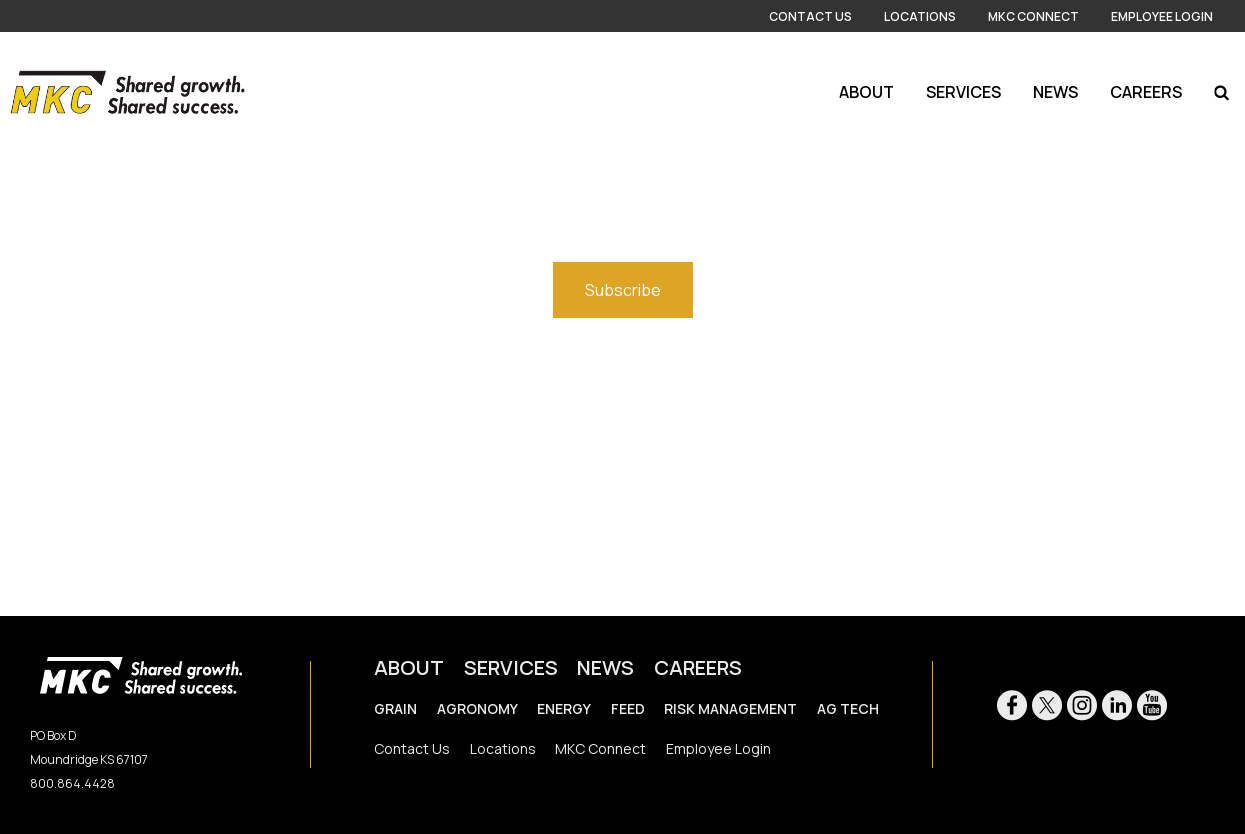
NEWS (605, 667)
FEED (628, 708)
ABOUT (409, 667)
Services (963, 92)
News (1055, 92)
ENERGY (564, 708)
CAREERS (698, 667)
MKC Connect (1033, 16)
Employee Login (1162, 16)
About (866, 92)
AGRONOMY (477, 708)
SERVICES (511, 667)
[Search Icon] (1221, 92)
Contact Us (810, 16)
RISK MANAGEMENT (730, 708)
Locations (920, 16)
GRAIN (395, 708)
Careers (1146, 92)
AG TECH (848, 708)
